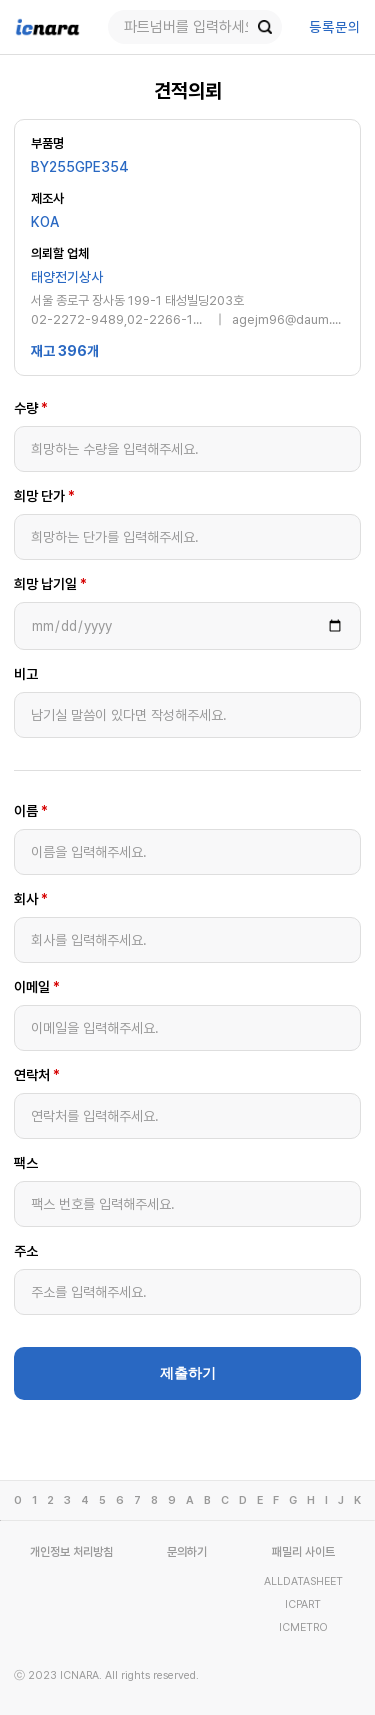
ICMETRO (303, 1627)
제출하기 (188, 1373)
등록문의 (335, 27)
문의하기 (187, 1552)
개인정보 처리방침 (71, 1552)
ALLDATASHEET (303, 1581)
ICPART (303, 1604)
